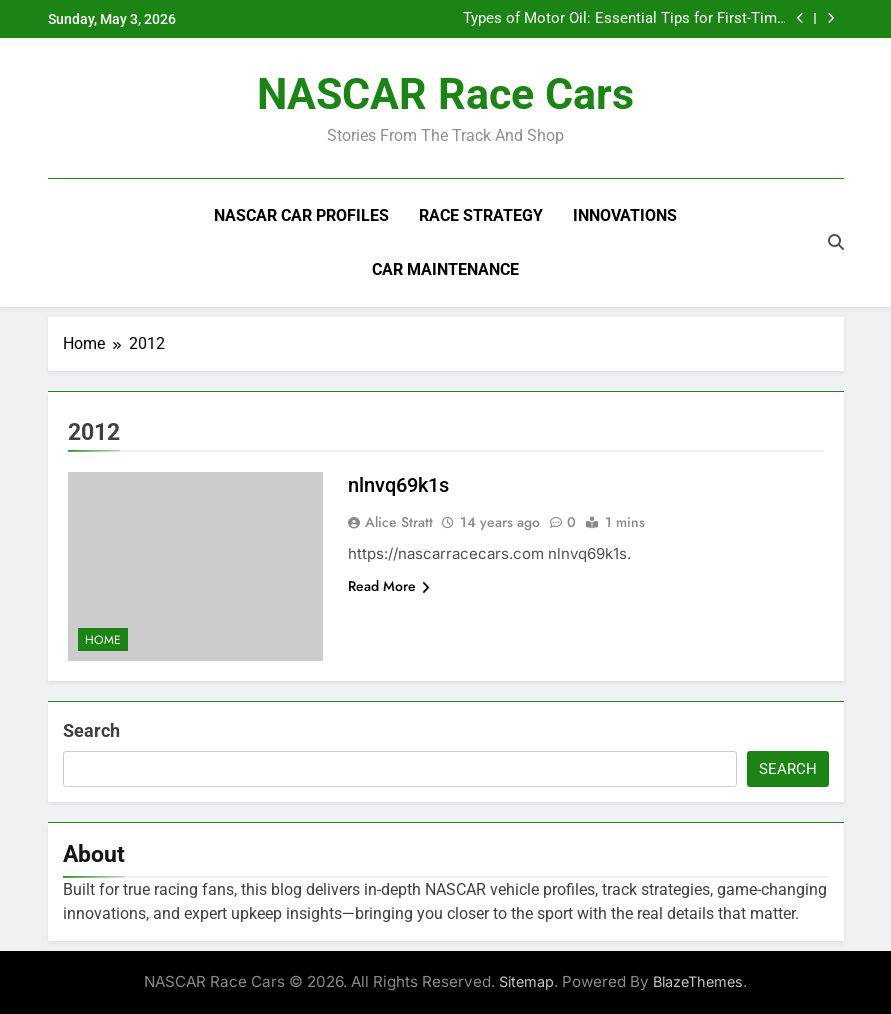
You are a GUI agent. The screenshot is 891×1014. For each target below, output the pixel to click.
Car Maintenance (445, 269)
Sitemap (526, 981)
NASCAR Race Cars (445, 94)
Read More (389, 586)
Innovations (625, 215)
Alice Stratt (399, 522)
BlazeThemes (698, 981)
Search (91, 730)
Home (103, 640)
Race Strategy (481, 215)
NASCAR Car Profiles (301, 215)
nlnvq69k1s (398, 485)
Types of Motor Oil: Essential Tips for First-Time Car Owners (624, 19)
